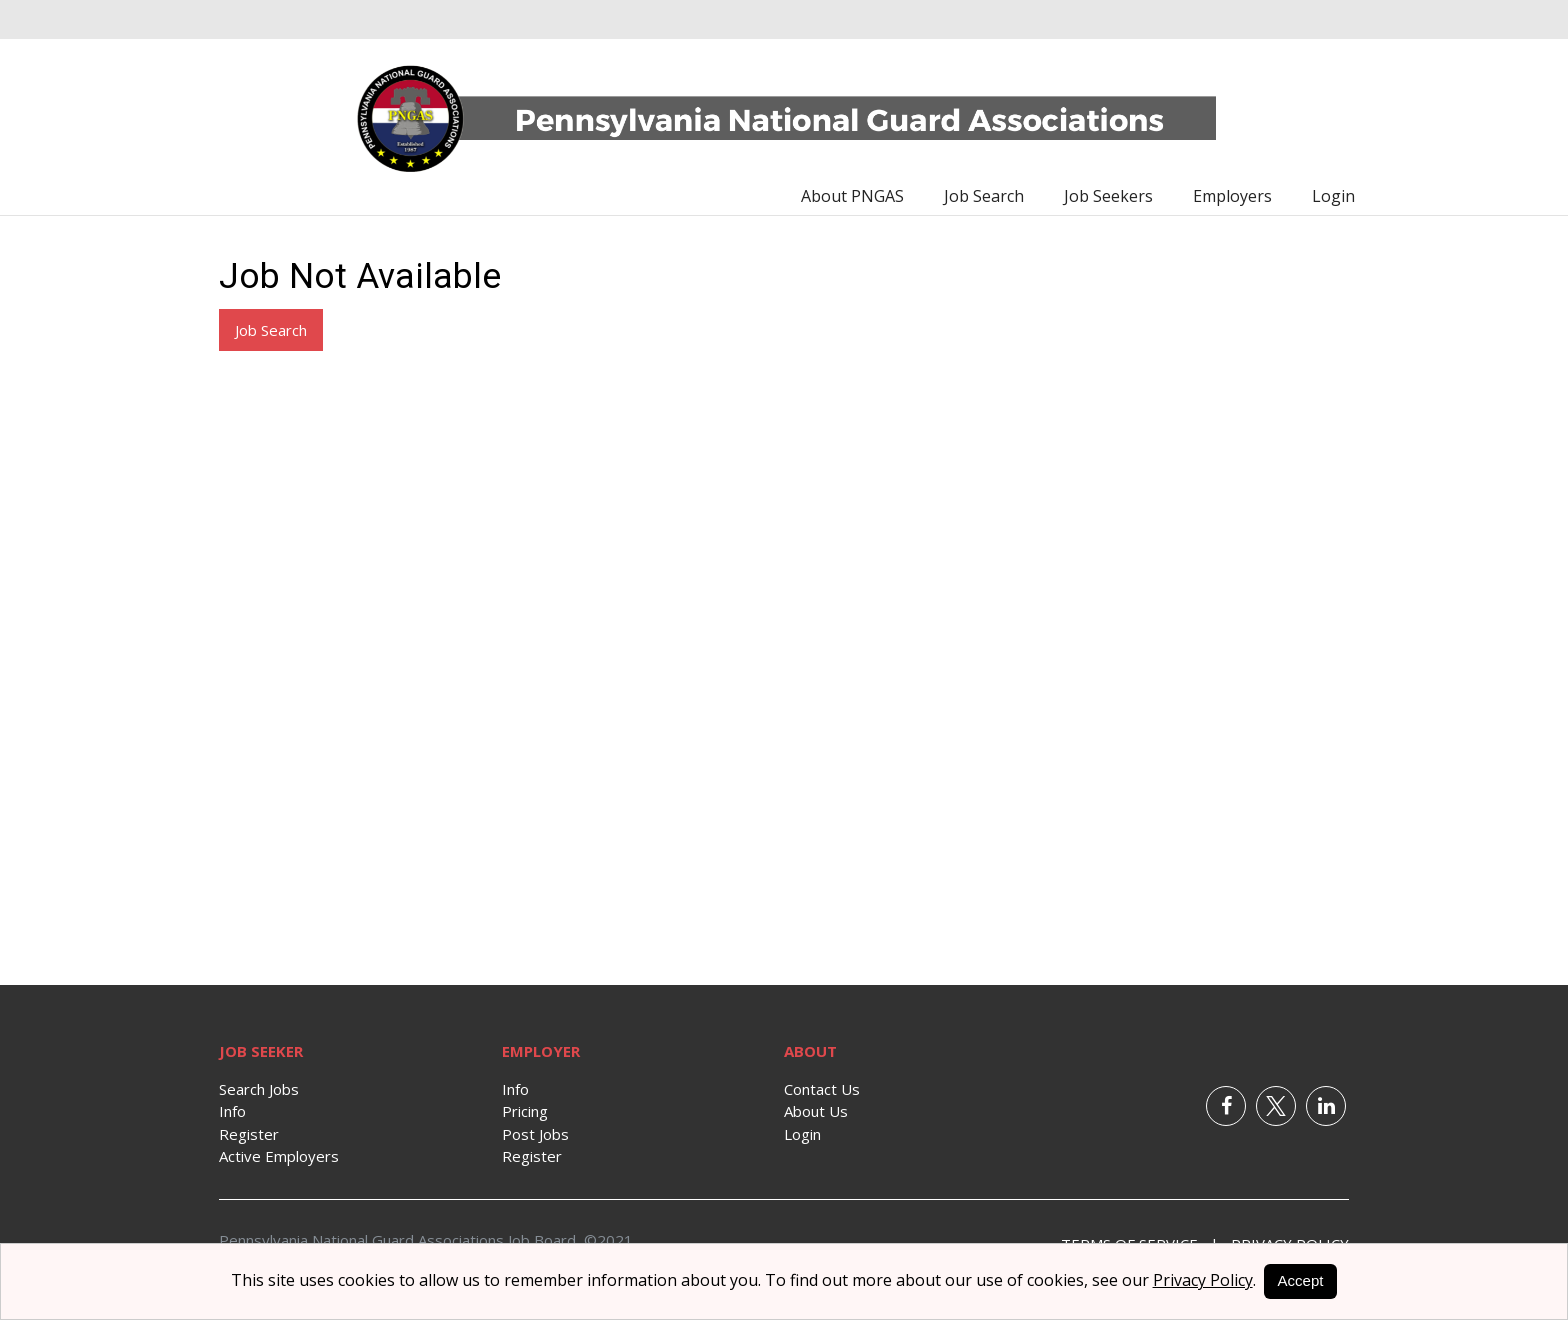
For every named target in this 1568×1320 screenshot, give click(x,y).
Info (232, 1111)
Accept (1301, 1280)
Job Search (984, 196)
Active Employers (279, 1156)
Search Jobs (259, 1089)
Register (249, 1134)
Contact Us (822, 1089)
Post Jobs (535, 1134)
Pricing (525, 1111)
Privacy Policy (1203, 1280)
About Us (816, 1111)
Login (1333, 196)
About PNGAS (852, 196)
